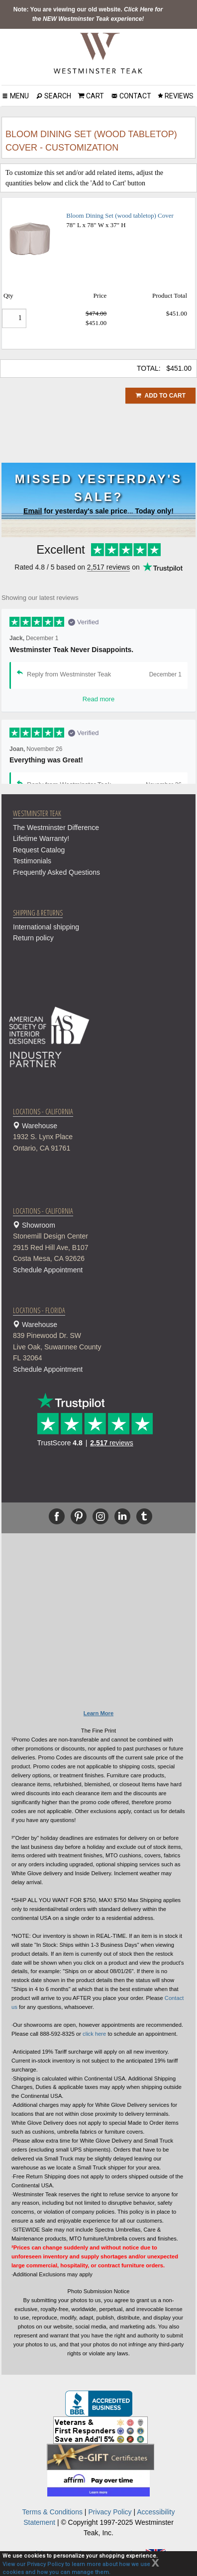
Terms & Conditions (52, 2512)
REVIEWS (178, 96)
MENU (18, 96)
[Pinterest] (79, 1516)
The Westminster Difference (56, 827)
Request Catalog (39, 850)
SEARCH (57, 96)
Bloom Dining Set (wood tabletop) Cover (120, 215)
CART (94, 96)
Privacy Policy (109, 2512)
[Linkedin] (122, 1516)
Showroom (103, 1242)
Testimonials (32, 861)
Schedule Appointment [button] (48, 1270)
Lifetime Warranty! (41, 838)
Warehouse (103, 1138)
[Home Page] (98, 53)
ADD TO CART (160, 395)
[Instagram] (100, 1516)
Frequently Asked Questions (56, 872)
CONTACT (134, 96)
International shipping (46, 927)
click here (94, 2034)
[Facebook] (57, 1516)
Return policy (33, 938)
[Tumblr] (144, 1516)
